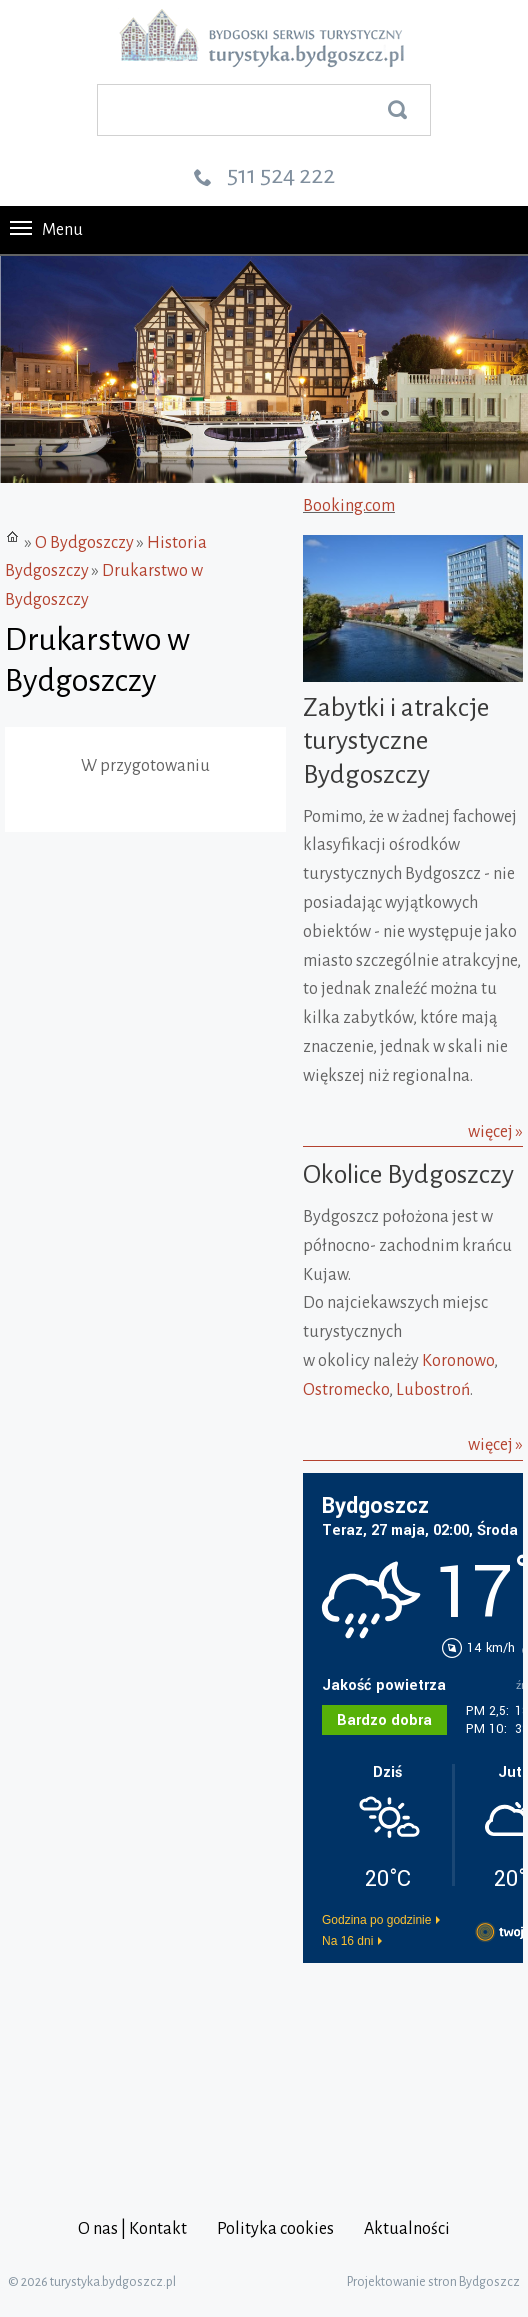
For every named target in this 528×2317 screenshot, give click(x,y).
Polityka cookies (275, 2229)
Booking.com (349, 506)
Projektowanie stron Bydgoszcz (433, 2282)
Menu (46, 230)
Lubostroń (433, 1390)
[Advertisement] (415, 2070)
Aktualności (407, 2229)
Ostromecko (346, 1390)
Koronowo (458, 1361)
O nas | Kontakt (132, 2229)
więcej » (495, 1132)
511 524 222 (281, 175)
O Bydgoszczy (84, 543)
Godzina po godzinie (376, 1920)
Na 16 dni (347, 1941)
